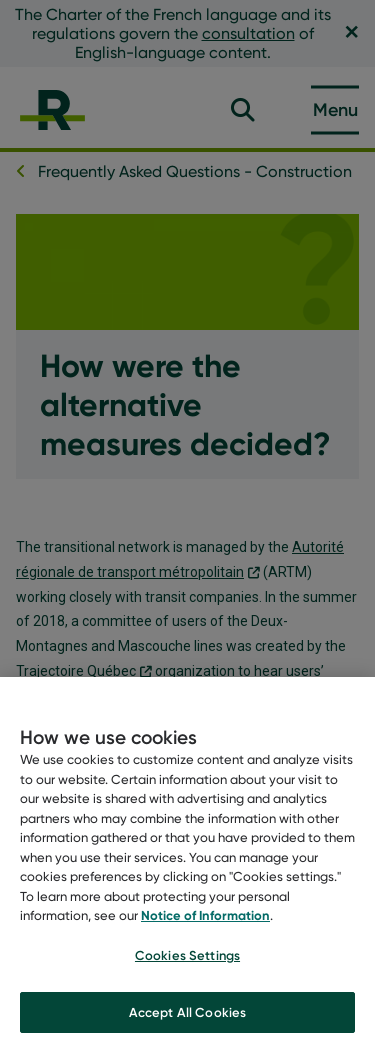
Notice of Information (205, 924)
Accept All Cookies (187, 1020)
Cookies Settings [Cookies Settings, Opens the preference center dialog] (187, 963)
